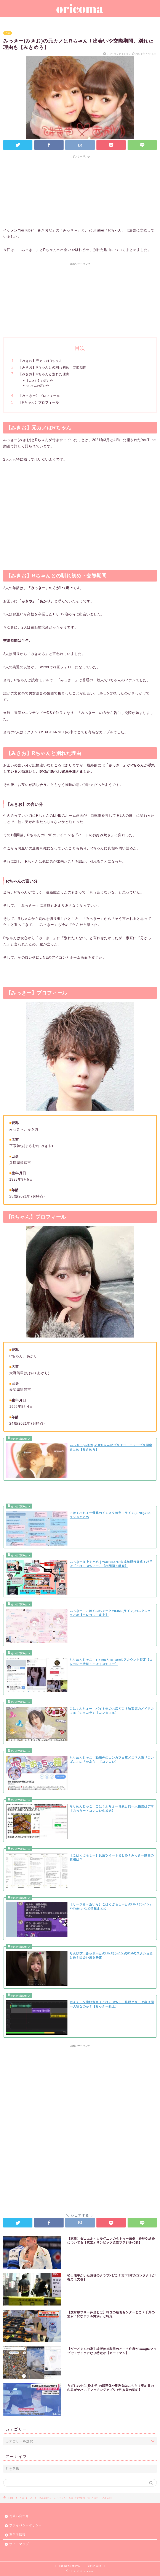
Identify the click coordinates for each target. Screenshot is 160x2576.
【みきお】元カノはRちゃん (40, 361)
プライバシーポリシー (25, 2525)
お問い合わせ (19, 2516)
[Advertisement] (80, 190)
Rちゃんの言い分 (37, 385)
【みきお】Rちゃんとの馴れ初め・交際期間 (53, 367)
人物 (7, 33)
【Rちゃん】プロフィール (39, 402)
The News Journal (70, 2566)
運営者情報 (17, 2534)
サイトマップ (19, 2544)
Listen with (94, 2566)
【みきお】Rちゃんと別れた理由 (44, 374)
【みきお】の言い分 (39, 380)
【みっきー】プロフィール (39, 396)
